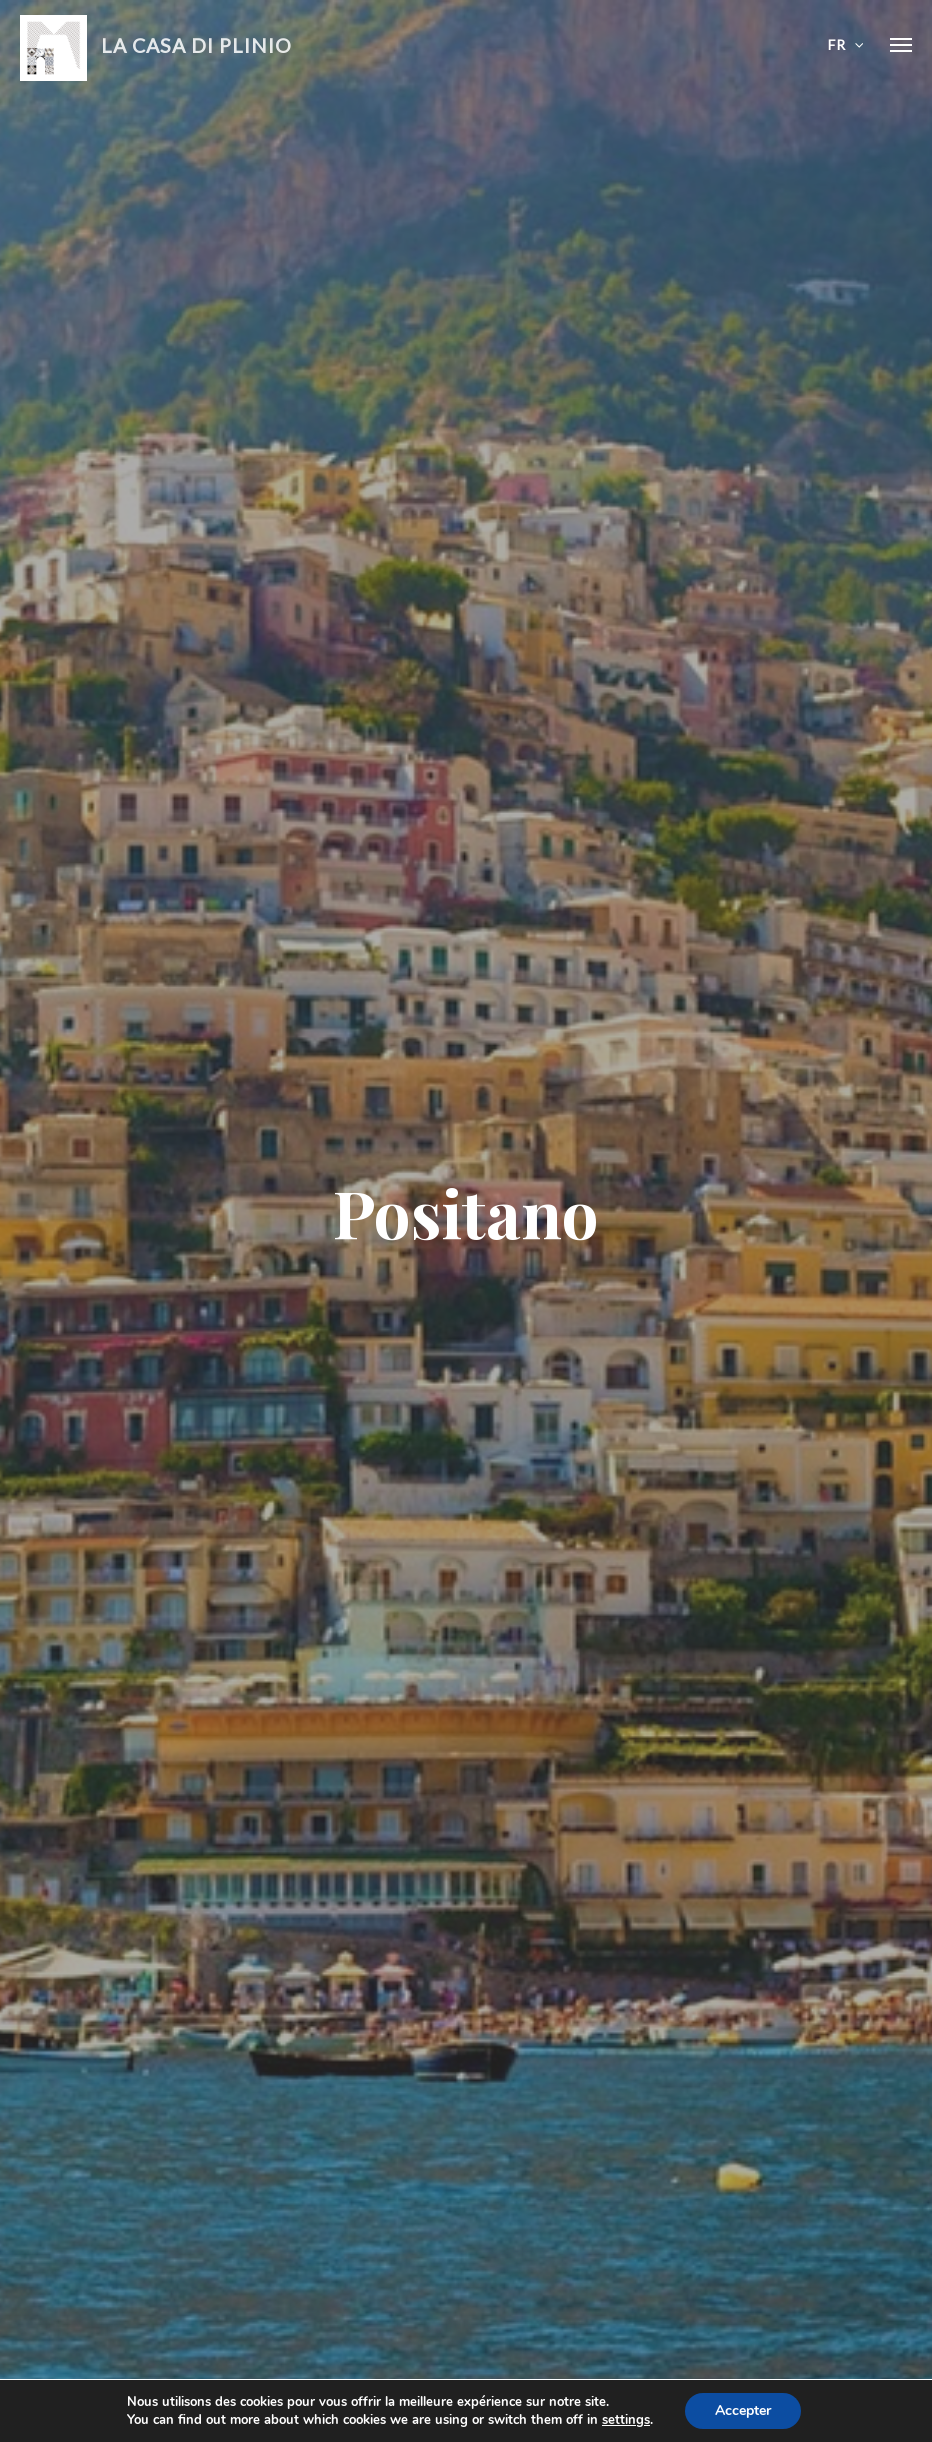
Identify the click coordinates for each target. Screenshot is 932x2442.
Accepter (743, 2410)
